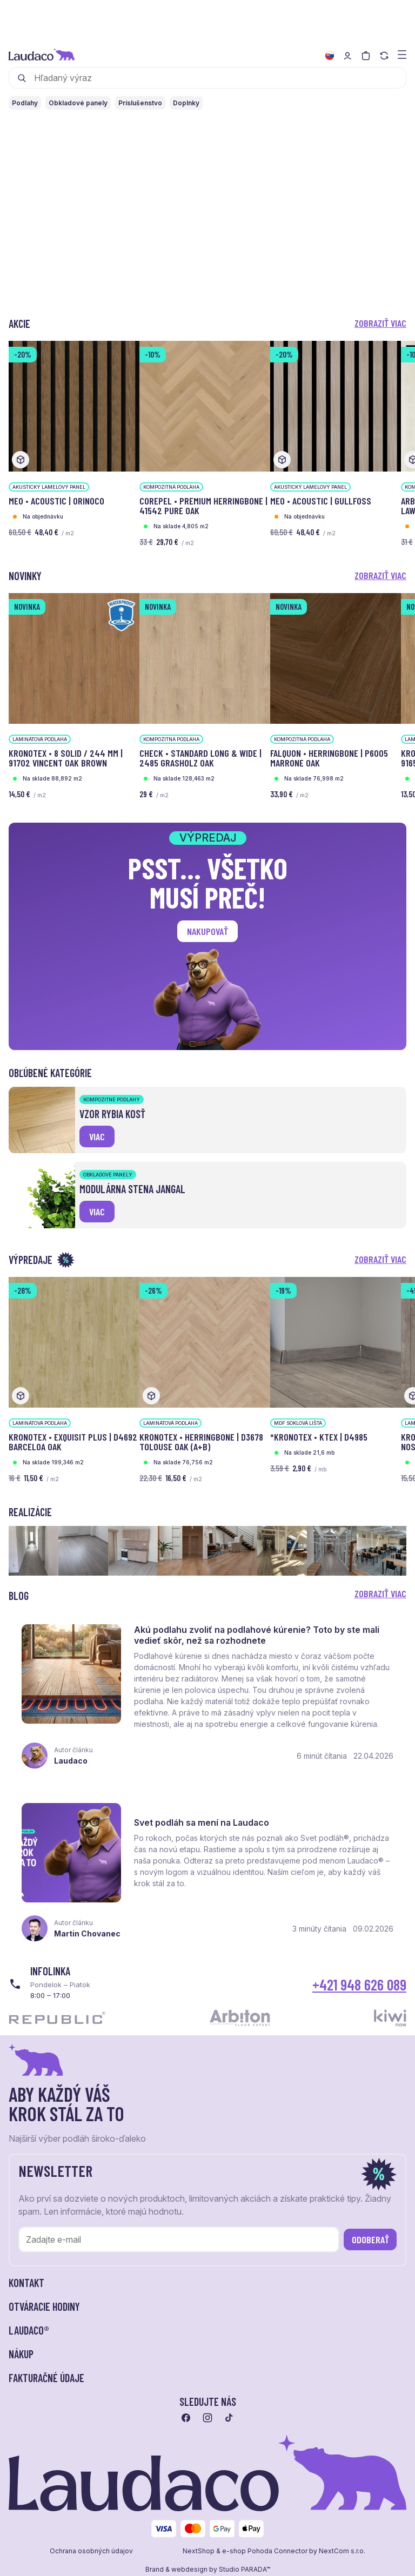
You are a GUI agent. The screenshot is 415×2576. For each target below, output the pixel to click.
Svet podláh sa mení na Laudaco (201, 1822)
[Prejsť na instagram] (207, 2417)
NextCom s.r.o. (342, 2551)
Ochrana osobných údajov (91, 2551)
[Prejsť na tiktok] (229, 2417)
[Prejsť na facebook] (186, 2417)
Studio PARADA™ (244, 2569)
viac (97, 1136)
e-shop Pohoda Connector (264, 2551)
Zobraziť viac (380, 323)
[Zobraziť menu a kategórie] (402, 53)
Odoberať (370, 2239)
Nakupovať (207, 931)
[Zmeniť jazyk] (329, 55)
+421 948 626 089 (359, 1984)
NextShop (199, 2551)
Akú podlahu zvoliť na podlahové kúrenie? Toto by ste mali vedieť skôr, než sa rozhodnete (256, 1635)
